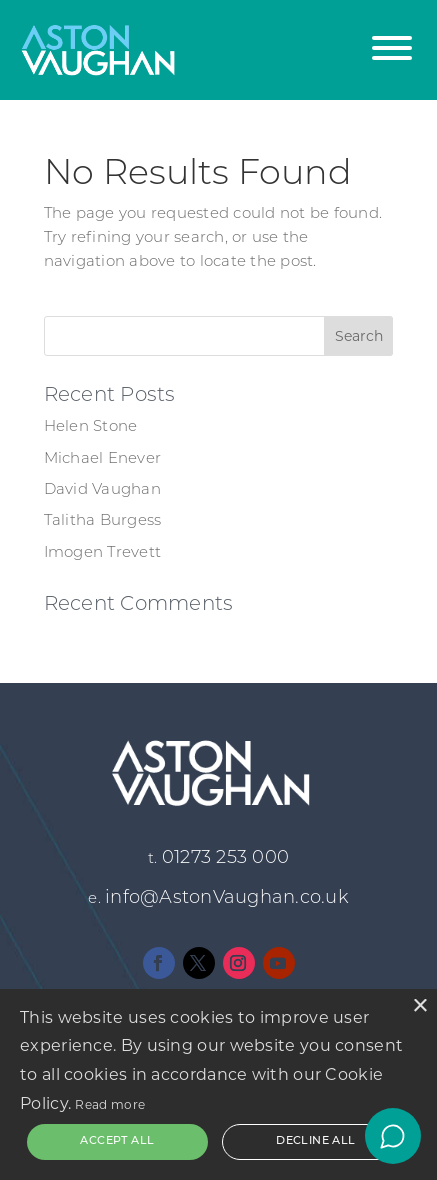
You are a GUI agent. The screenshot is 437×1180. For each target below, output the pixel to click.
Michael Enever (103, 459)
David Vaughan (102, 490)
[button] (392, 37)
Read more (110, 1104)
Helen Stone (91, 427)
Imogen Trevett (103, 553)
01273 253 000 (225, 858)
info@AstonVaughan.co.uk (227, 898)
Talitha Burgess (103, 521)
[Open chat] (393, 1136)
